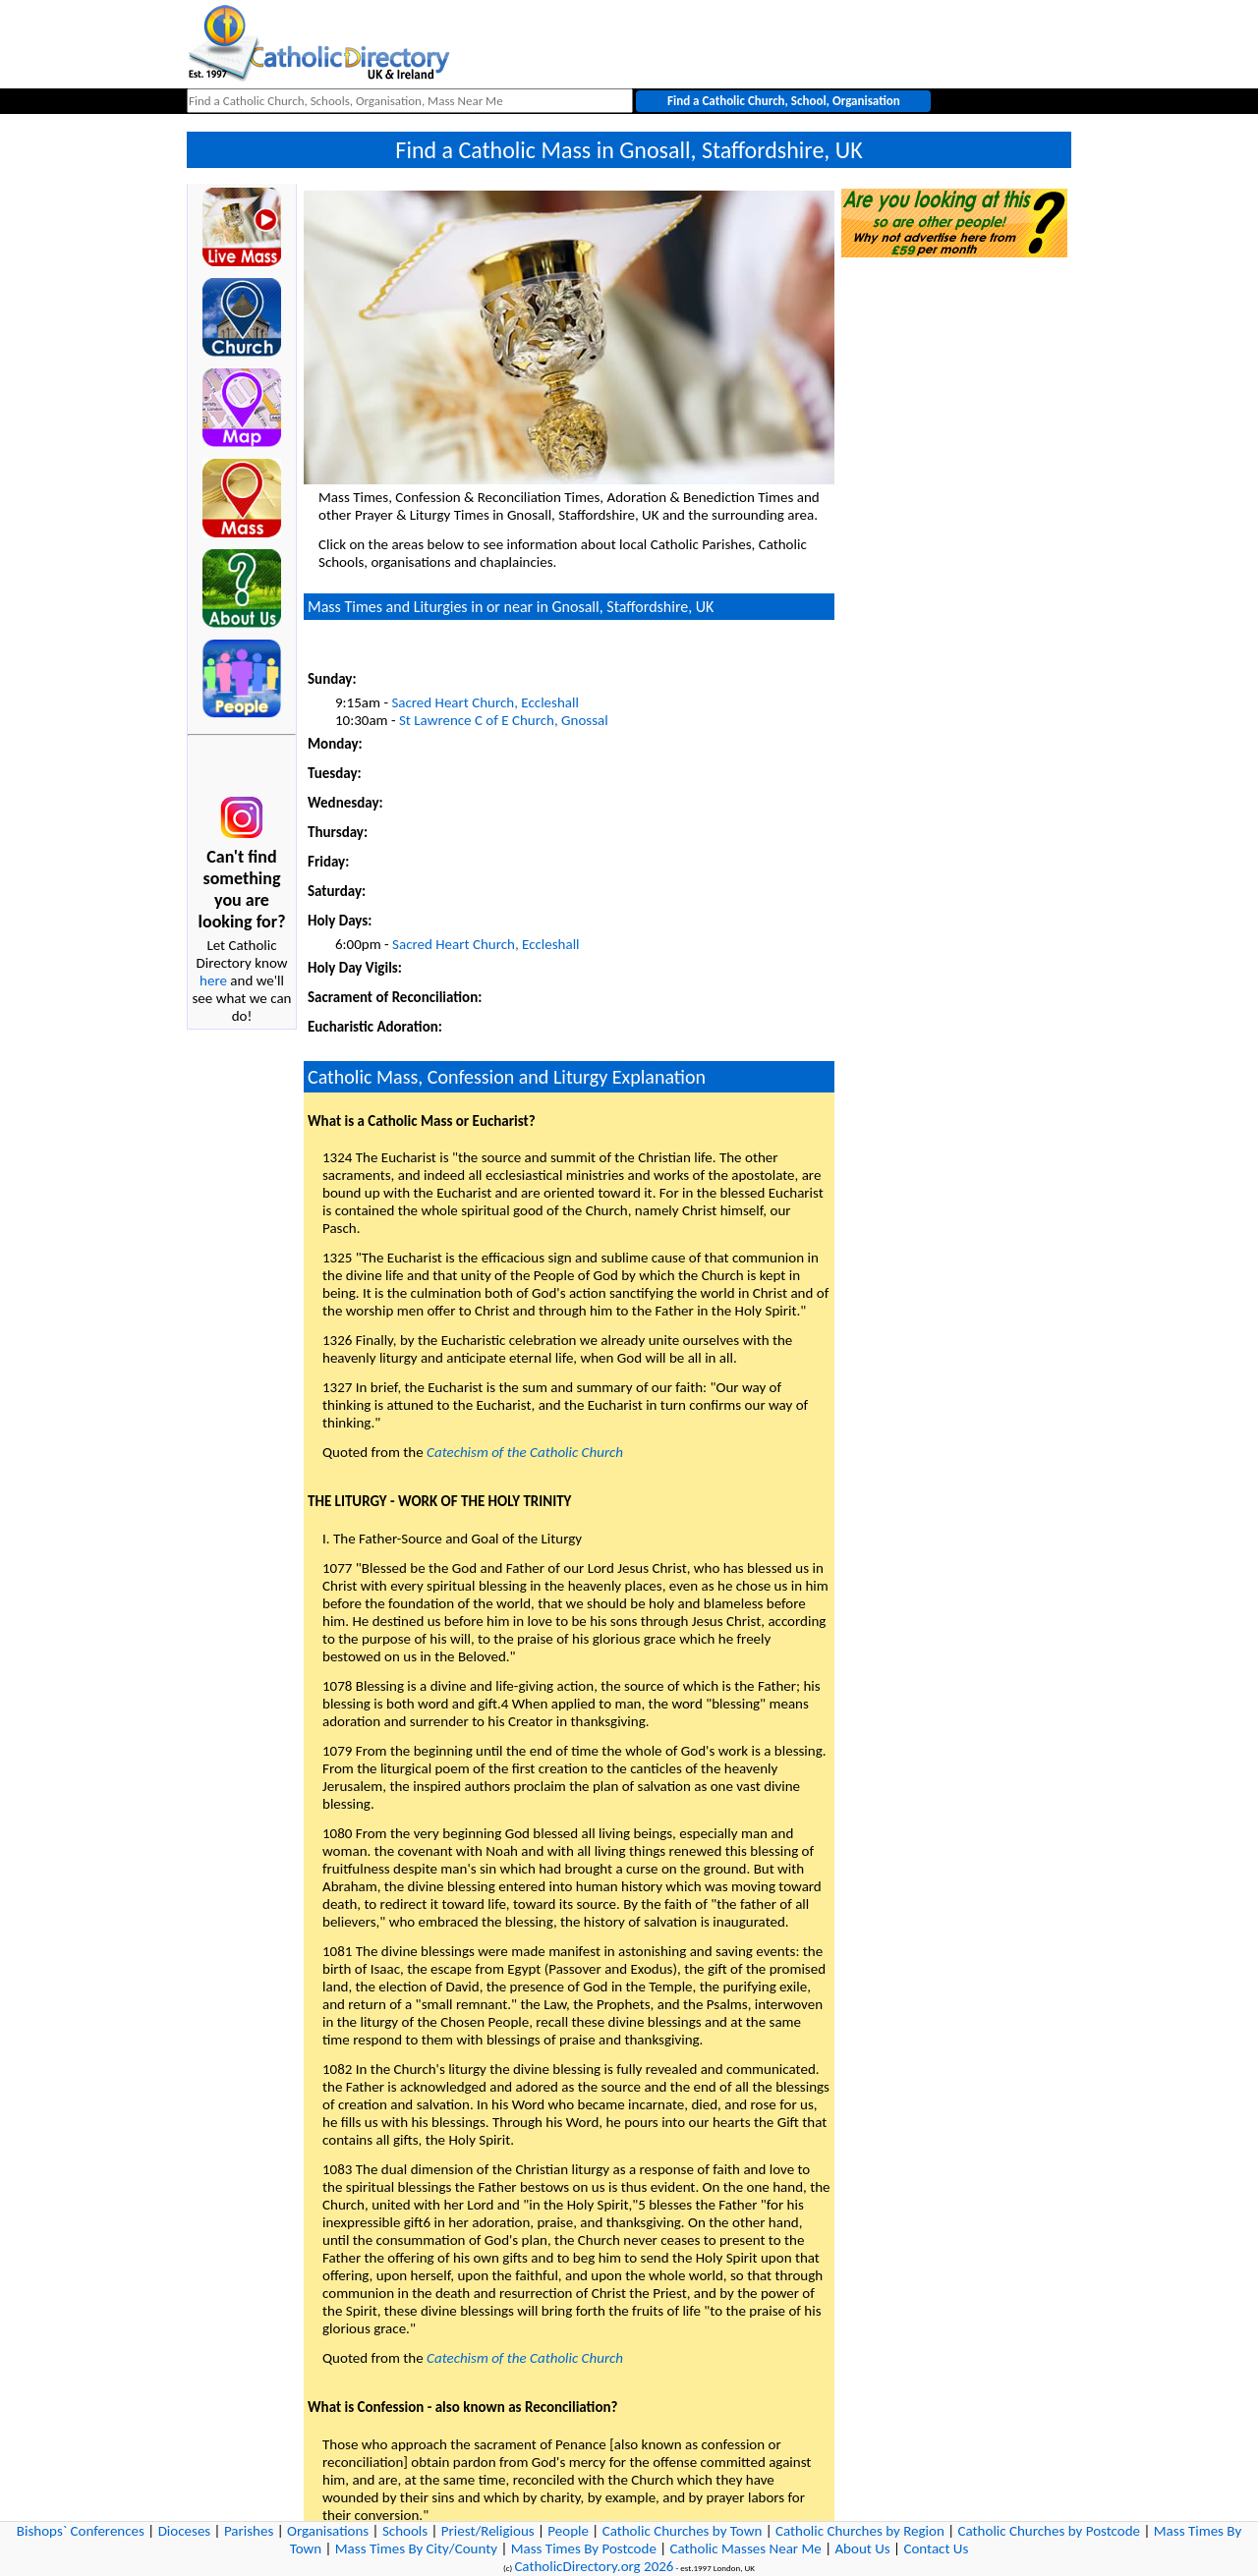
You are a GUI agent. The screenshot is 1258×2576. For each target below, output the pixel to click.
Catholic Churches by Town (682, 2531)
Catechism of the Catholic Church (525, 1452)
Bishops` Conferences (80, 2531)
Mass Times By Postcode (584, 2548)
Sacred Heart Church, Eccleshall (484, 702)
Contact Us (935, 2548)
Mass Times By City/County (416, 2548)
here (213, 980)
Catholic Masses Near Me (746, 2548)
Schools (405, 2531)
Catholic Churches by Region (859, 2531)
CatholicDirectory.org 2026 (593, 2566)
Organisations (328, 2531)
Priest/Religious (488, 2531)
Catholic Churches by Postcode (1049, 2531)
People (568, 2531)
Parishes (248, 2531)
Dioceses (184, 2531)
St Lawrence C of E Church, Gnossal (503, 720)
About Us (861, 2548)
